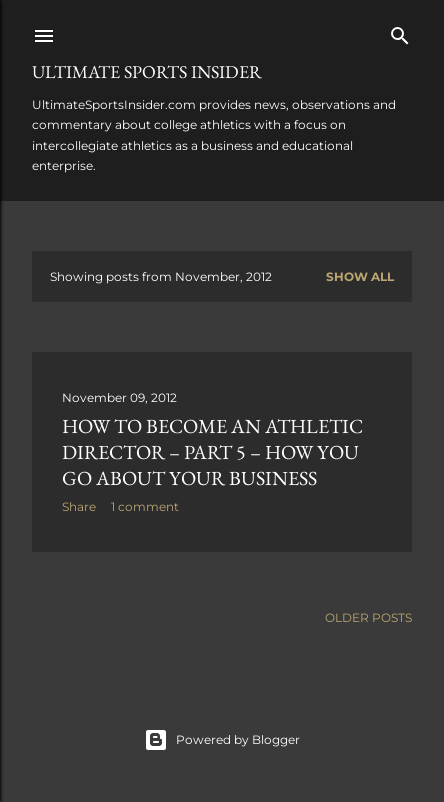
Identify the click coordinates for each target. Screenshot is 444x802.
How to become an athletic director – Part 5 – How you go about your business (212, 452)
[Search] (400, 31)
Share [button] (79, 506)
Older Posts (368, 617)
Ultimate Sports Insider (147, 71)
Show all (360, 276)
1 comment (145, 506)
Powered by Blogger (222, 740)
